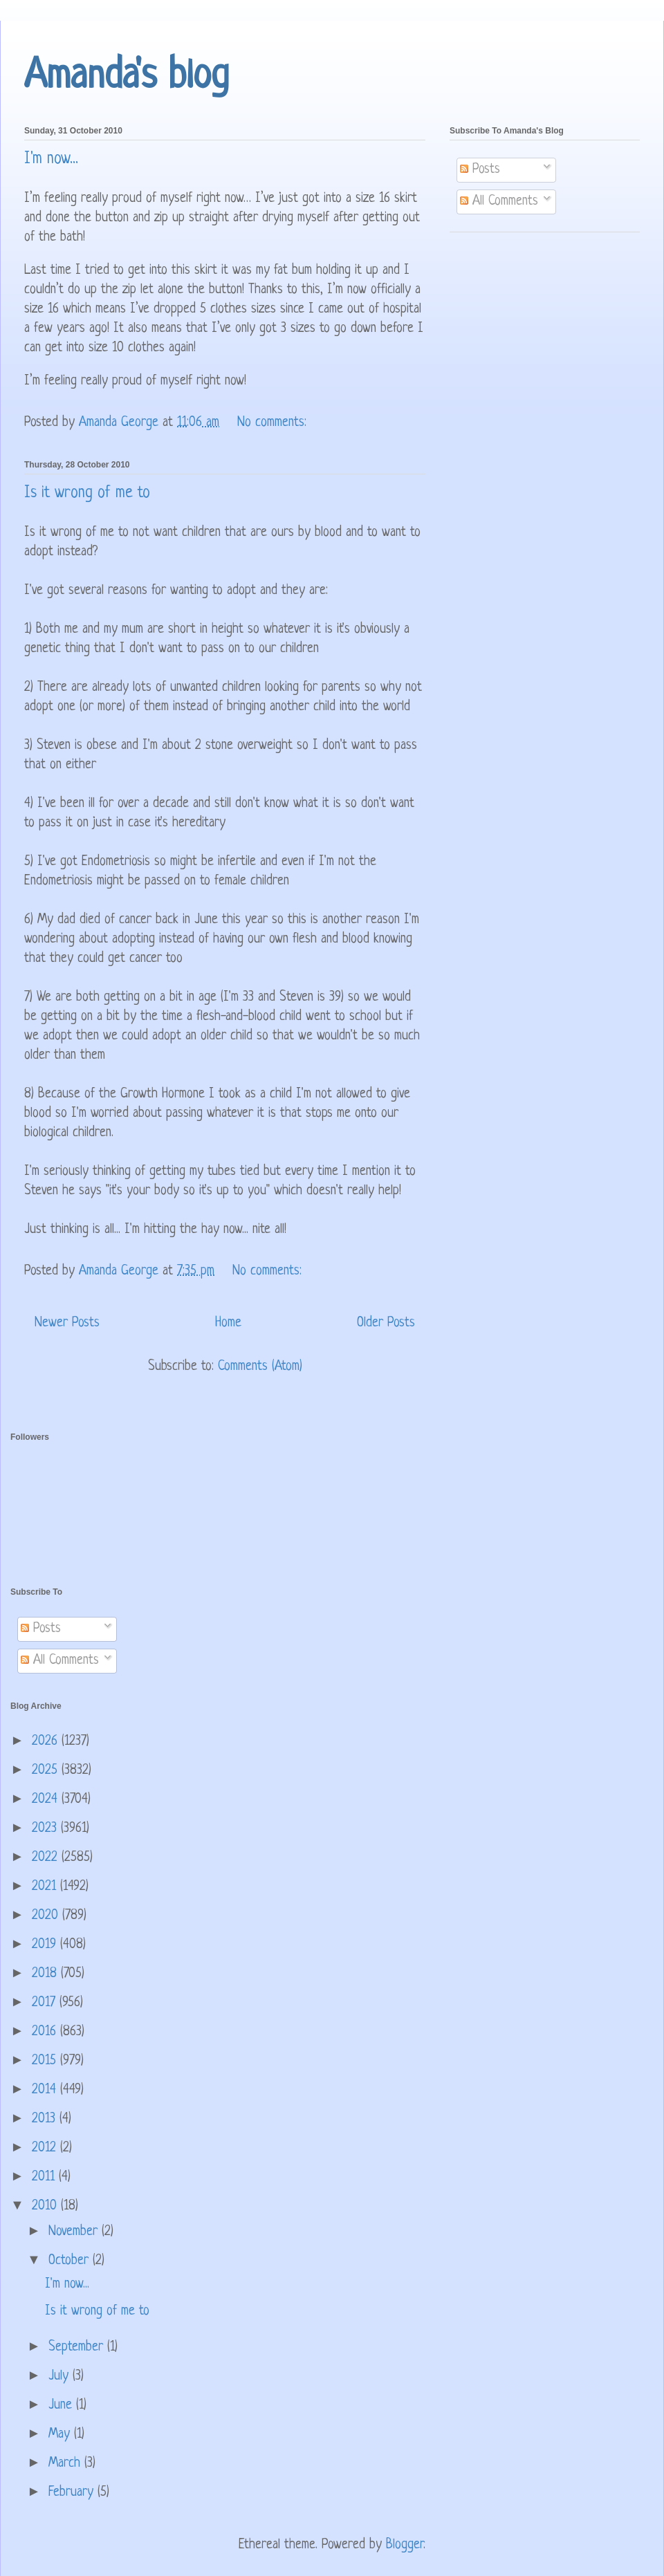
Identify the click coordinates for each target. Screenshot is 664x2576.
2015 (46, 2061)
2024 (47, 1799)
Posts (480, 170)
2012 (46, 2148)
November (75, 2232)
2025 (47, 1770)
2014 (46, 2090)
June (62, 2405)
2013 (45, 2119)
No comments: (274, 423)
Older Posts (386, 1323)
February (73, 2492)
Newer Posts (67, 1323)
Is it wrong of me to (87, 493)
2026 (47, 1741)
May (61, 2434)
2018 (46, 1974)
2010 (46, 2206)
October (70, 2261)
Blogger (404, 2545)
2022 (47, 1858)
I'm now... (51, 159)
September (77, 2347)
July (60, 2376)
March (66, 2463)
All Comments (499, 201)
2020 (47, 1916)
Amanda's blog (126, 77)
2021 (46, 1887)
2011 (45, 2177)
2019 (46, 1945)
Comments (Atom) (260, 1367)
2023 (46, 1829)
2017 (45, 2003)
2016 (46, 2032)
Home (228, 1323)
